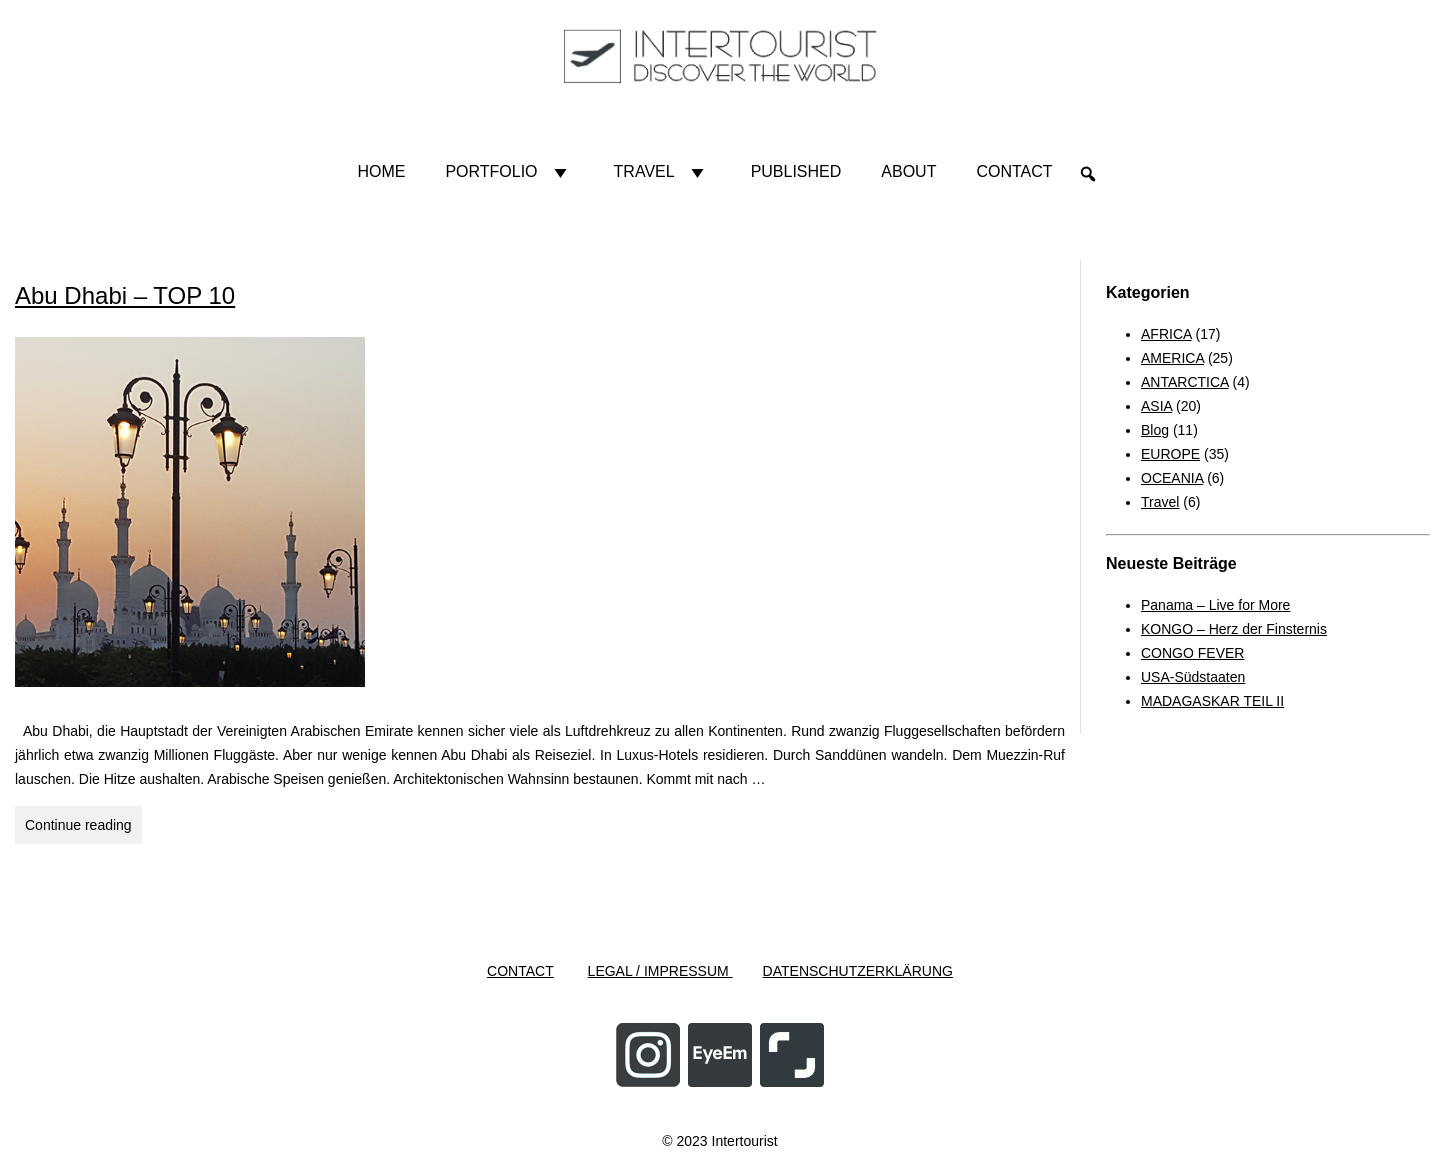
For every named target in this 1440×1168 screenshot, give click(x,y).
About (908, 171)
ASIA (1156, 406)
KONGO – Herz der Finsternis (1234, 629)
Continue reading (83, 828)
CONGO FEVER (1192, 653)
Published (796, 171)
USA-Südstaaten (1193, 677)
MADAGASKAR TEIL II (1212, 701)
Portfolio (509, 172)
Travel (662, 172)
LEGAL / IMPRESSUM (660, 971)
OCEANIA (1172, 478)
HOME (381, 171)
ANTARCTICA (1185, 382)
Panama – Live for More (1215, 605)
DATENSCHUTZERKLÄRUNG (858, 971)
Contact (1014, 171)
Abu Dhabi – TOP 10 (125, 295)
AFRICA (1166, 334)
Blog (1155, 430)
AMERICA (1172, 358)
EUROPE (1170, 454)
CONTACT (520, 971)
